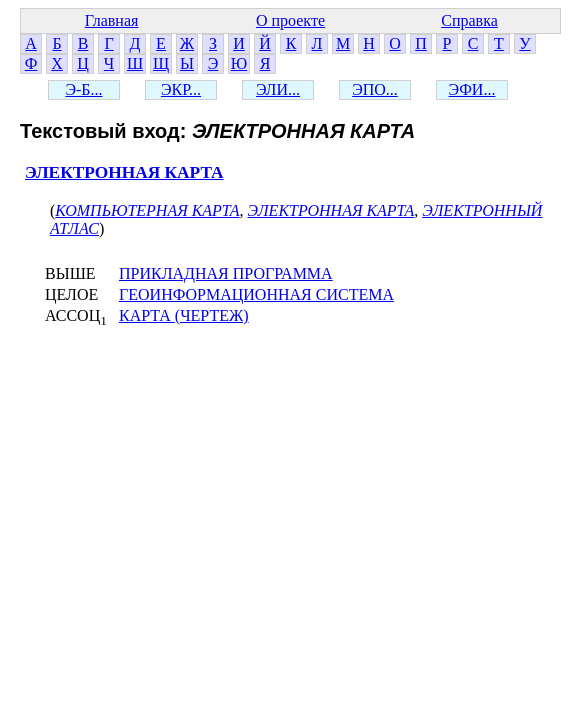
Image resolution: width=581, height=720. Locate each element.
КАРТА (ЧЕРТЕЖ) (184, 315)
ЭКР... (181, 89)
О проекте (290, 20)
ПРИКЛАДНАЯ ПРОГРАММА (226, 273)
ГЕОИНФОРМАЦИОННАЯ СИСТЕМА (256, 294)
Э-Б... (83, 89)
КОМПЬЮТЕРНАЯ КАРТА (147, 210)
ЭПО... (375, 89)
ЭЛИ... (278, 89)
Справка (469, 20)
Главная (112, 20)
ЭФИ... (472, 89)
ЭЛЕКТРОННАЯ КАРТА (124, 172)
